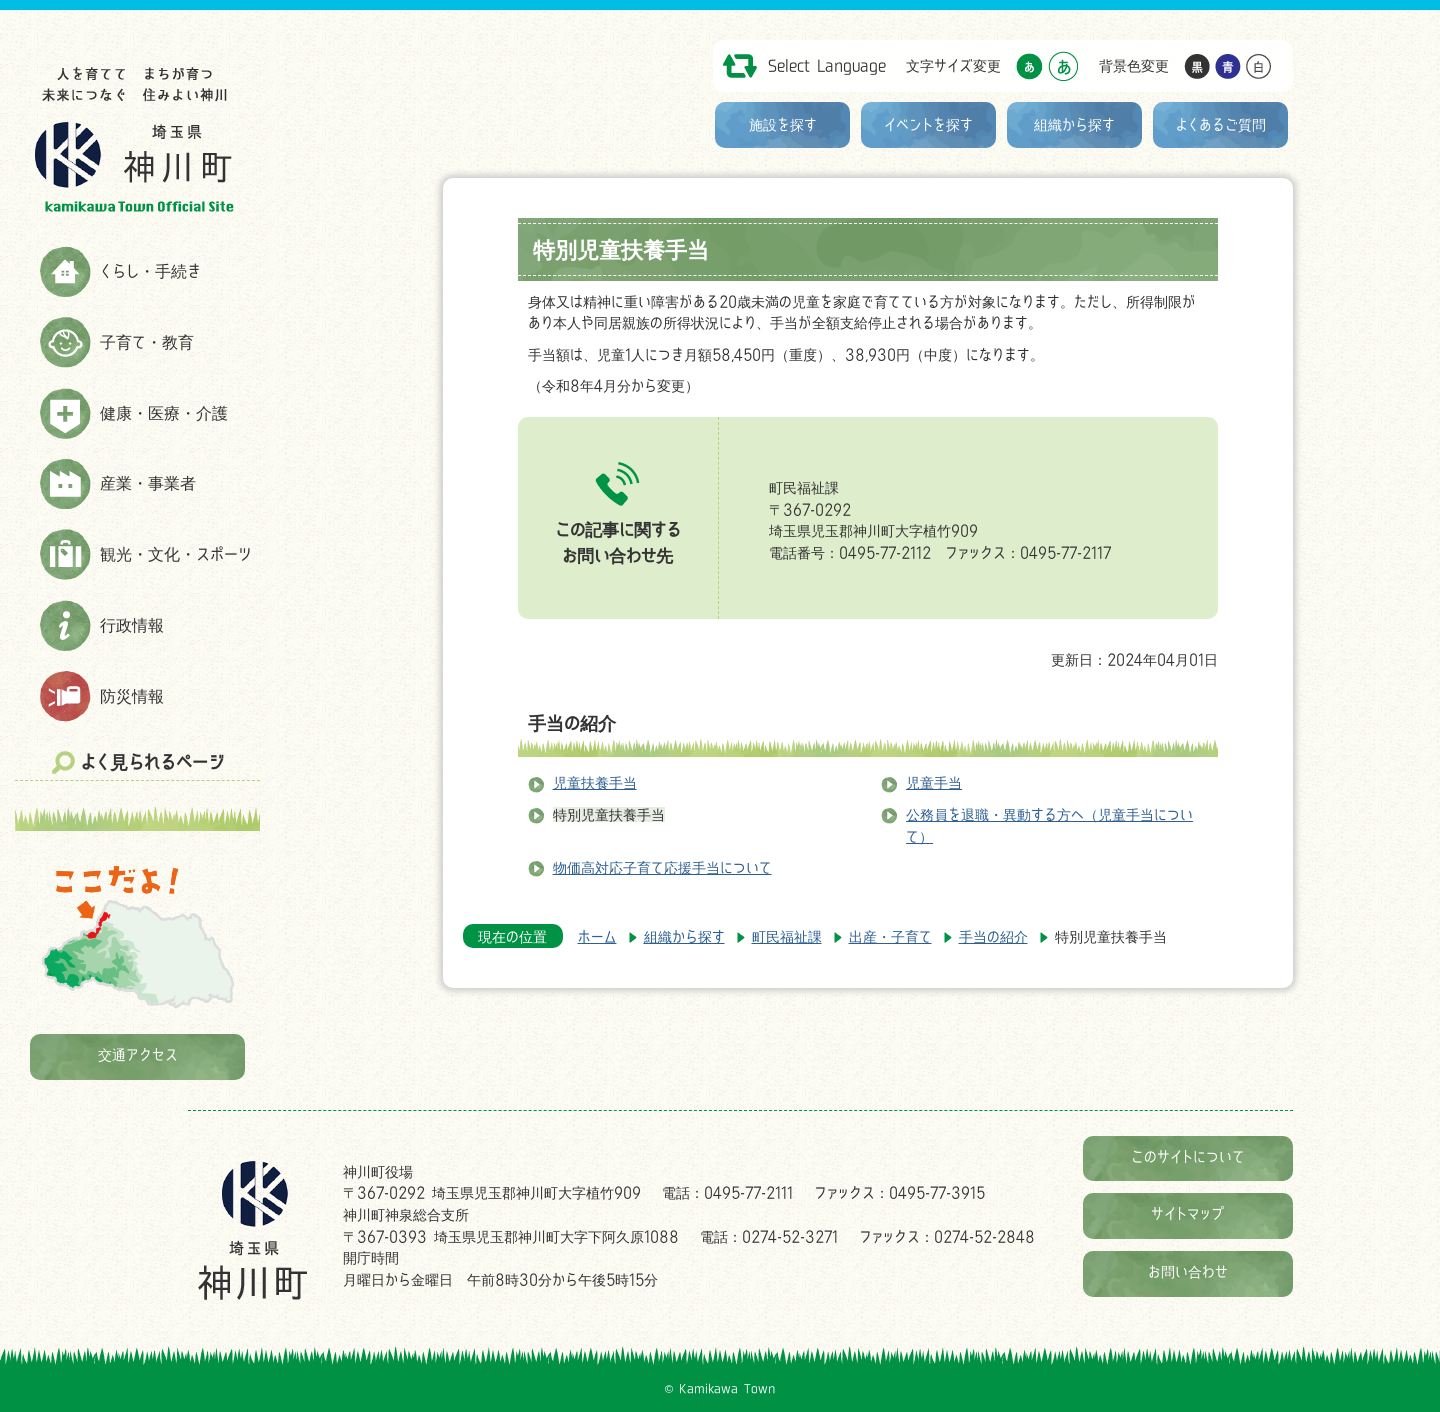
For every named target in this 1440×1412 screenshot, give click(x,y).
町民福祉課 (787, 936)
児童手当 (934, 782)
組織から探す (1074, 124)
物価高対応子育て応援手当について (662, 867)
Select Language (827, 65)
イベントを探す (928, 124)
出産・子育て (890, 936)
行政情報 (132, 625)
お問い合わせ (1188, 1271)
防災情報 (132, 696)
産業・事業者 (148, 483)
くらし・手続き (150, 271)
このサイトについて (1188, 1156)
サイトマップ (1188, 1213)
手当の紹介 (572, 723)
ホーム (597, 936)
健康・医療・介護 (164, 413)
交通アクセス (138, 1054)
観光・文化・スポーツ (176, 554)
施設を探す (783, 124)
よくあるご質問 (1221, 124)
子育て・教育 (147, 342)
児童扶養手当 (595, 782)
